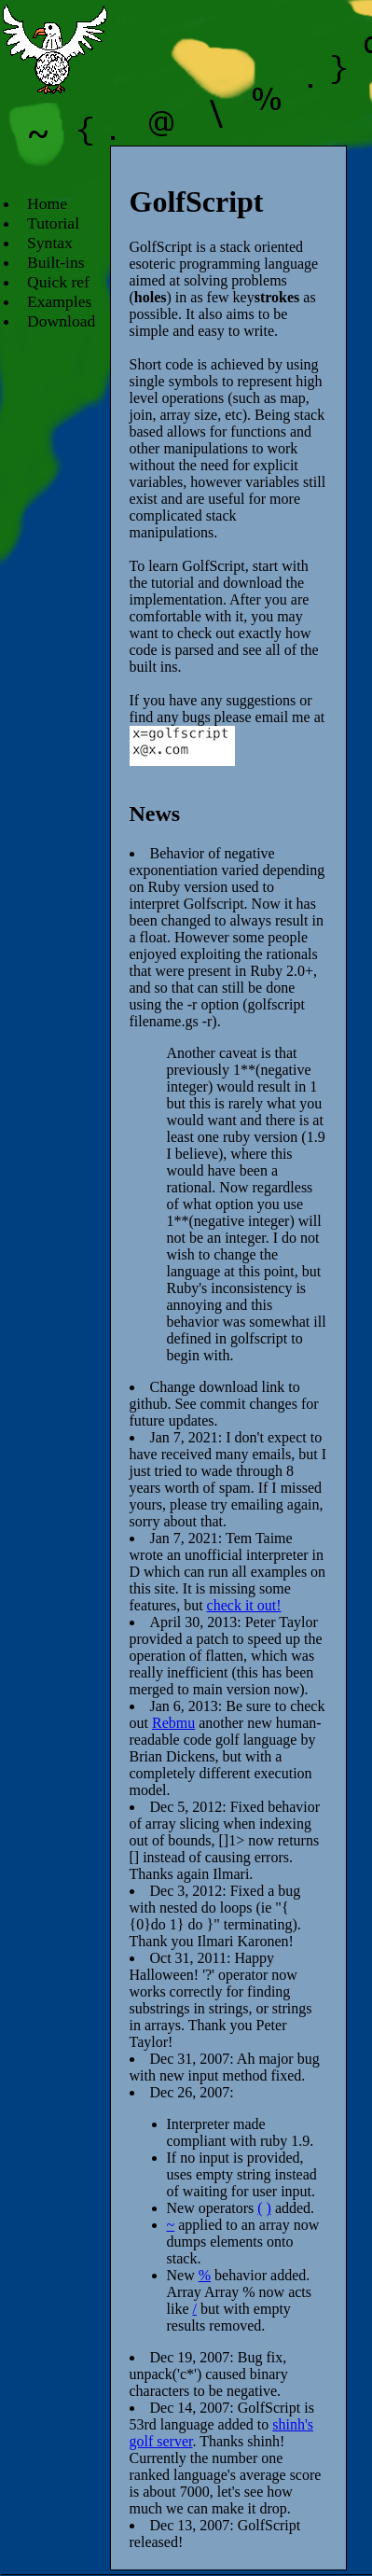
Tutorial (53, 223)
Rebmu (173, 1723)
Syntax (50, 242)
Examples (59, 301)
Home (47, 203)
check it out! (244, 1605)
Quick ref (58, 281)
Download (61, 321)
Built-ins (56, 262)
